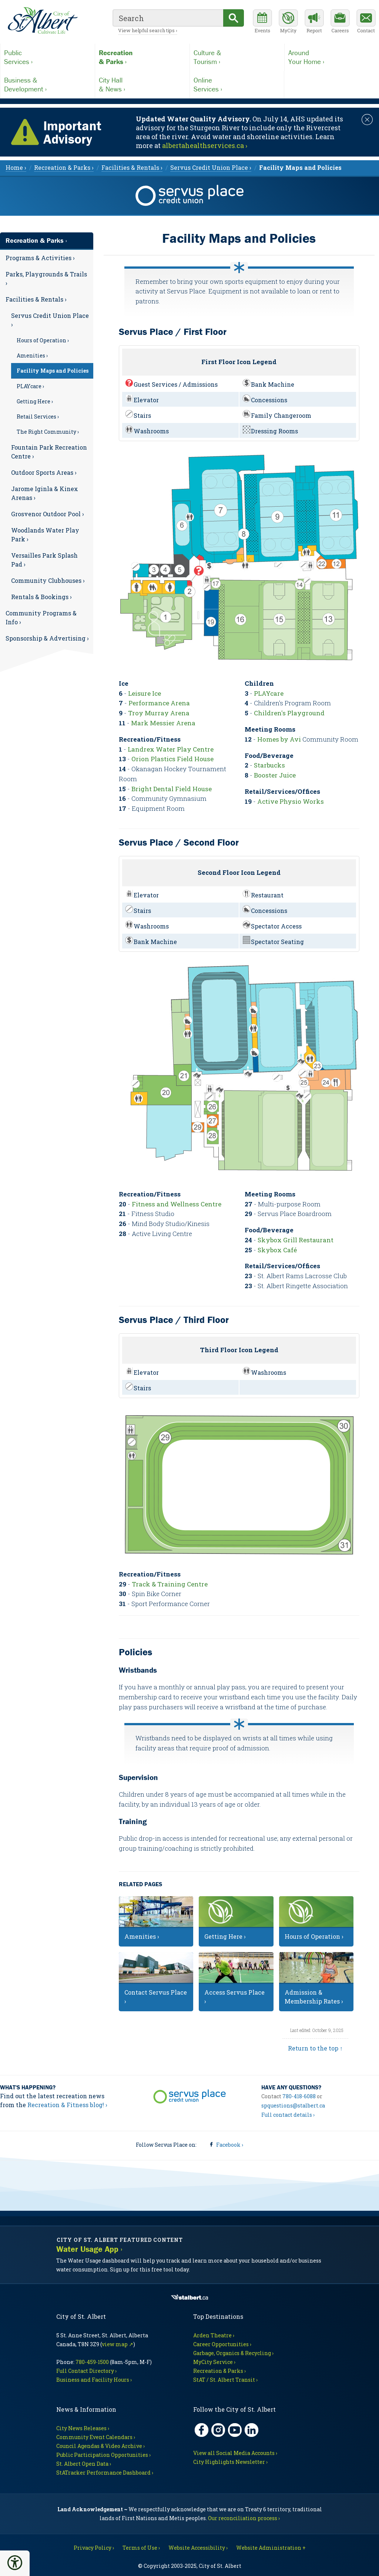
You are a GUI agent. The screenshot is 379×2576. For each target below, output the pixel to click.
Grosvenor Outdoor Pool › (47, 514)
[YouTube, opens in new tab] (235, 2430)
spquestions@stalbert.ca (293, 2105)
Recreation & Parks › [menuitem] (64, 167)
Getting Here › (35, 401)
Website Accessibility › (198, 2547)
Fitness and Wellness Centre (176, 1204)
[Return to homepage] (43, 21)
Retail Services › (38, 416)
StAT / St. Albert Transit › (225, 2379)
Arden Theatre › (213, 2335)
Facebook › (229, 2144)
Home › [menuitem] (16, 167)
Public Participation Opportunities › (103, 2454)
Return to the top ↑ (315, 2048)
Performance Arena (159, 703)
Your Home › (331, 57)
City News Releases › (82, 2428)
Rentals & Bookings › (41, 597)
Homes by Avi (279, 739)
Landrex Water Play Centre (171, 749)
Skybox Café (277, 1250)
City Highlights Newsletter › (230, 2461)
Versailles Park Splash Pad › (44, 559)
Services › (47, 57)
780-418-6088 (299, 2096)
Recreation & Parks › (36, 240)
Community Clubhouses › (48, 580)
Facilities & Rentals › (36, 299)
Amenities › (32, 355)
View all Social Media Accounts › (235, 2452)
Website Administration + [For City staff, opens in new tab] (271, 2547)
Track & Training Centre (170, 1584)
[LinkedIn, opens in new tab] (251, 2430)
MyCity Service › (214, 2361)
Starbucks (269, 765)
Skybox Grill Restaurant (295, 1240)
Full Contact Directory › (86, 2370)
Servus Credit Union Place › (50, 320)
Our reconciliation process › (244, 2518)
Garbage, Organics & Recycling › (233, 2353)
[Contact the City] (366, 22)
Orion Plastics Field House (172, 759)
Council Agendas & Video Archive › (100, 2445)
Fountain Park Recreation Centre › (49, 451)
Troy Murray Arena (159, 713)
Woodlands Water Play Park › (45, 534)
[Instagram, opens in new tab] (218, 2430)
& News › (142, 84)
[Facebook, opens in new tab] (201, 2430)
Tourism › (237, 57)
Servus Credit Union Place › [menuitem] (210, 167)
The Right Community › (48, 431)
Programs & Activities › (40, 258)
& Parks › (142, 57)
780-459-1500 (92, 2361)
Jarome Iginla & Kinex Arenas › (44, 493)
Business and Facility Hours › (94, 2379)
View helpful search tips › (147, 30)
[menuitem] (300, 167)
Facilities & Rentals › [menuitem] (131, 167)
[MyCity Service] (288, 22)
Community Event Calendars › (95, 2437)
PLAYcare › (30, 386)
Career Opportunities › (222, 2344)
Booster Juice (275, 775)
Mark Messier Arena (163, 723)
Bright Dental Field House (171, 789)
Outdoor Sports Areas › (44, 472)
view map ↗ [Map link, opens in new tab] (117, 2344)
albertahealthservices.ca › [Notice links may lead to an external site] (204, 145)
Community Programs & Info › (41, 617)
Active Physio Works (290, 801)
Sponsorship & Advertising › (47, 638)
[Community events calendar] (262, 22)
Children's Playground (289, 713)
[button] (15, 2562)
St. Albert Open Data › (83, 2463)
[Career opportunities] (340, 22)
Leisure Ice (144, 693)
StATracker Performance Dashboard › (104, 2472)
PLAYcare (269, 693)
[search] (168, 18)
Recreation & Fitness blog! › (67, 2105)
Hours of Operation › (43, 340)
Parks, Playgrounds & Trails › (46, 278)
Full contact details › (288, 2114)
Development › (47, 84)
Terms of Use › (141, 2547)
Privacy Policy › (94, 2547)
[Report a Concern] (314, 22)
